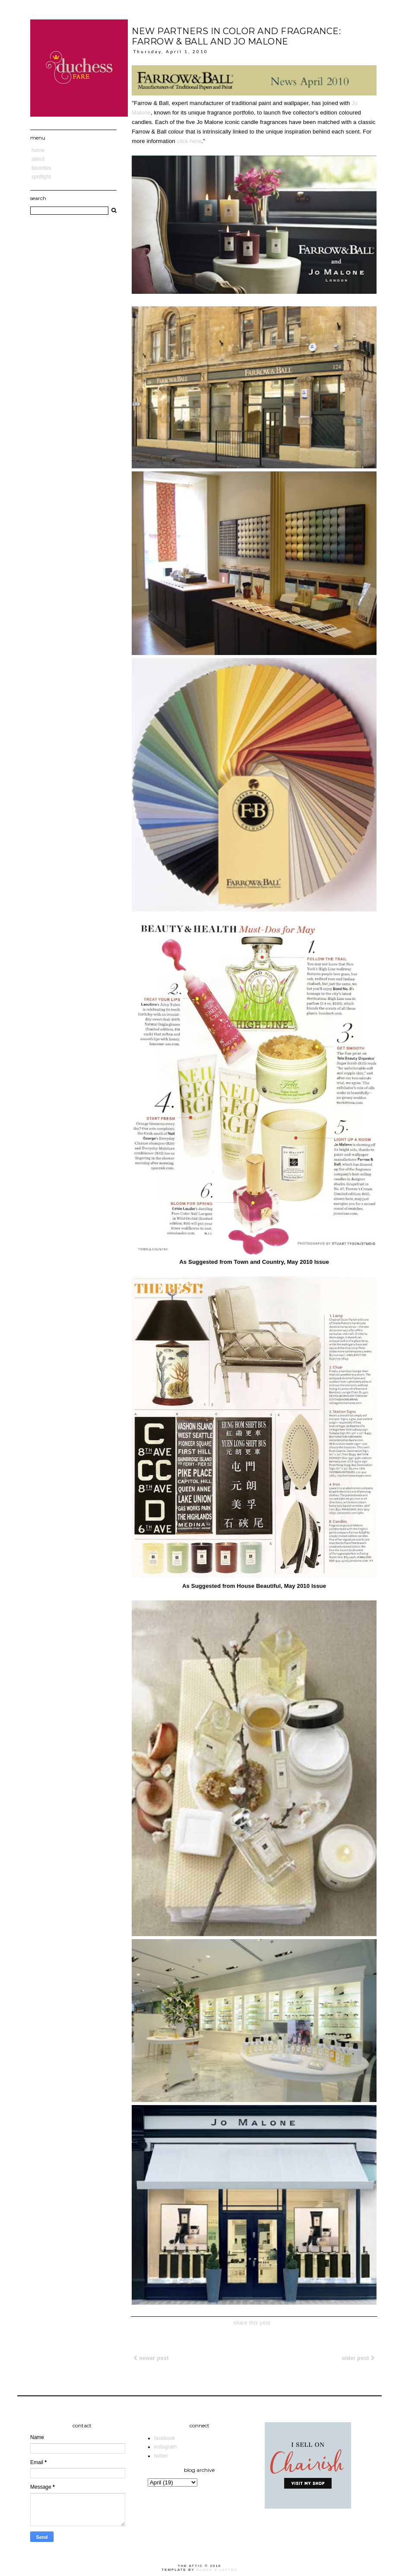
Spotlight (41, 177)
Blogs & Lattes (217, 2570)
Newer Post (151, 2358)
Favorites (41, 168)
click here (189, 141)
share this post (252, 2323)
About (38, 159)
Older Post (358, 2358)
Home (38, 150)
